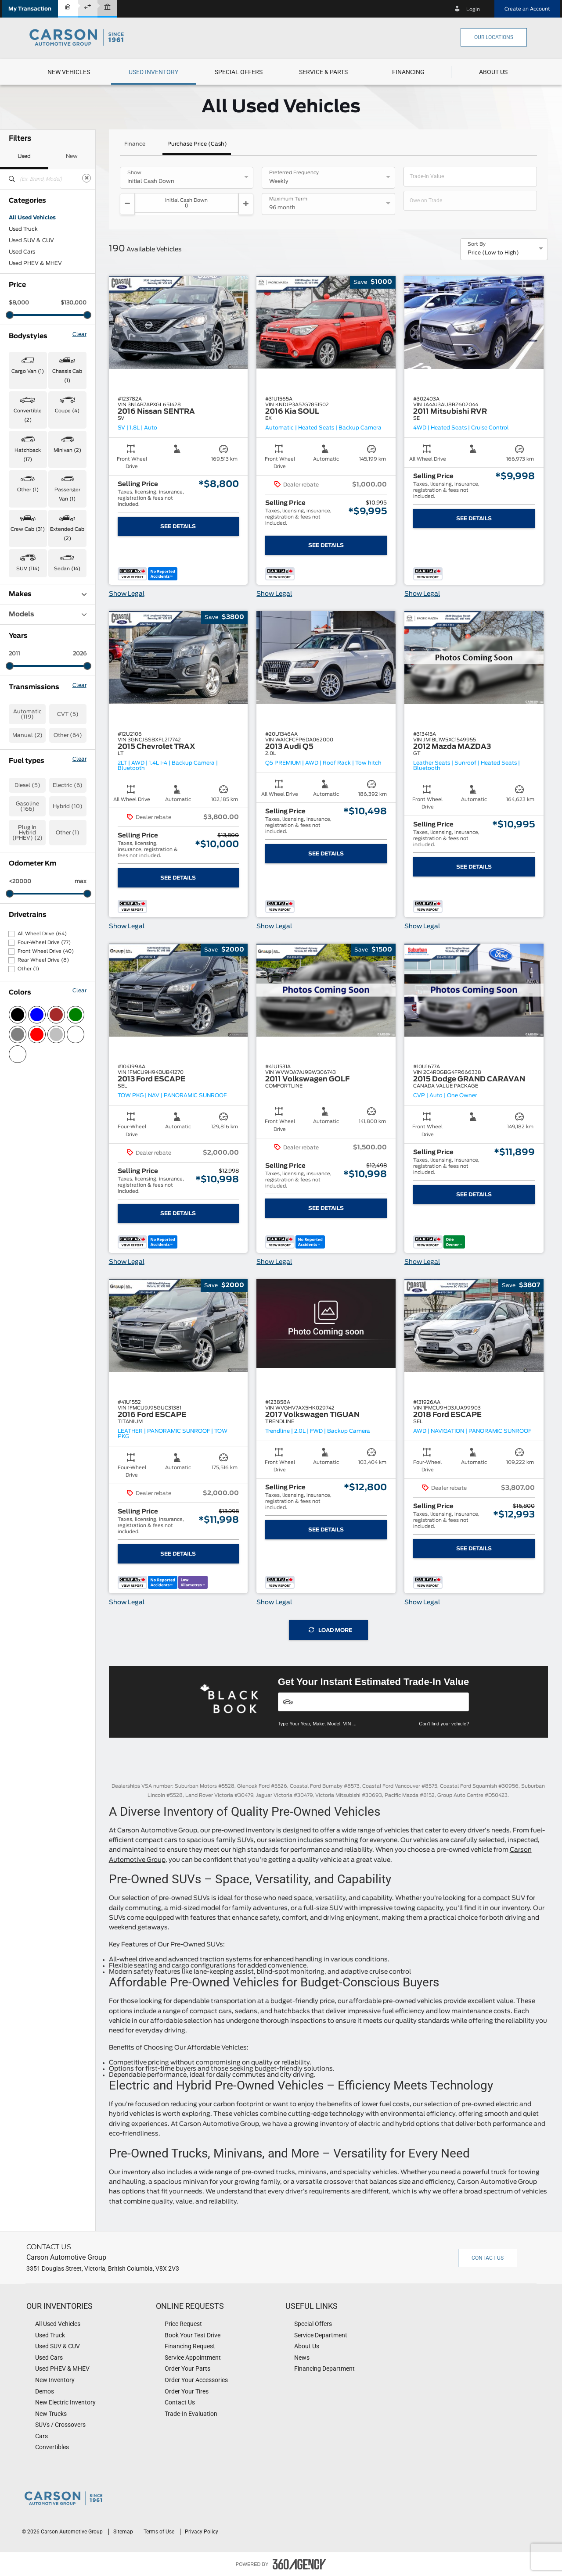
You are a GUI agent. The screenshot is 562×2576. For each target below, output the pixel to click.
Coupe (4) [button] (67, 410)
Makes (47, 594)
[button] (30, 9)
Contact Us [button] (488, 2258)
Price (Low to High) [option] (493, 252)
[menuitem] (68, 72)
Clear (79, 334)
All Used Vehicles (32, 217)
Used (24, 156)
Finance (134, 144)
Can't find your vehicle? (444, 1723)
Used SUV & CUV (31, 240)
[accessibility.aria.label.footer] (299, 2564)
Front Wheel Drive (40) (46, 951)
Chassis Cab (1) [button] (67, 376)
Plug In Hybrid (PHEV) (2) (27, 833)
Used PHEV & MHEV (35, 263)
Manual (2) (27, 735)
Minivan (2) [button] (67, 450)
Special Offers (239, 72)
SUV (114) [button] (28, 568)
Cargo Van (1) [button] (27, 371)
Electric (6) (68, 785)
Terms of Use (160, 2532)
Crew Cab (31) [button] (28, 529)
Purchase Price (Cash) (197, 144)
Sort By (477, 244)
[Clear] (86, 178)
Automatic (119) (27, 714)
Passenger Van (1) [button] (67, 494)
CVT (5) (68, 714)
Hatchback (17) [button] (27, 455)
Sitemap (123, 2532)
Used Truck (23, 229)
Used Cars (22, 251)
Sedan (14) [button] (67, 568)
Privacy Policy (201, 2532)
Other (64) (68, 735)
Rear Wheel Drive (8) (43, 960)
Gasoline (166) (27, 806)
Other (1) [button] (28, 489)
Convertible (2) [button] (28, 415)
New (72, 156)
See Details (178, 526)
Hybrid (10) (68, 806)
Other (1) (67, 832)
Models (47, 614)
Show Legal (126, 594)
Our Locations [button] (493, 37)
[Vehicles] (373, 1701)
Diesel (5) (27, 785)
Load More (330, 1630)
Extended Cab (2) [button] (67, 534)
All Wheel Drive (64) (42, 933)
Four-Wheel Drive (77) (44, 942)
